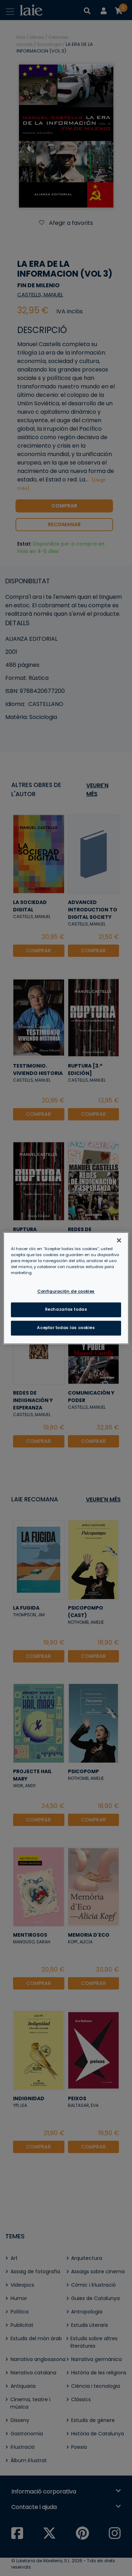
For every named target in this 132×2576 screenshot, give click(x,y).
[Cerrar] (119, 1240)
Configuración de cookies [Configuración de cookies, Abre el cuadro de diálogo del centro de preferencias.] (66, 1291)
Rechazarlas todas (66, 1309)
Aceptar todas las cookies (66, 1327)
